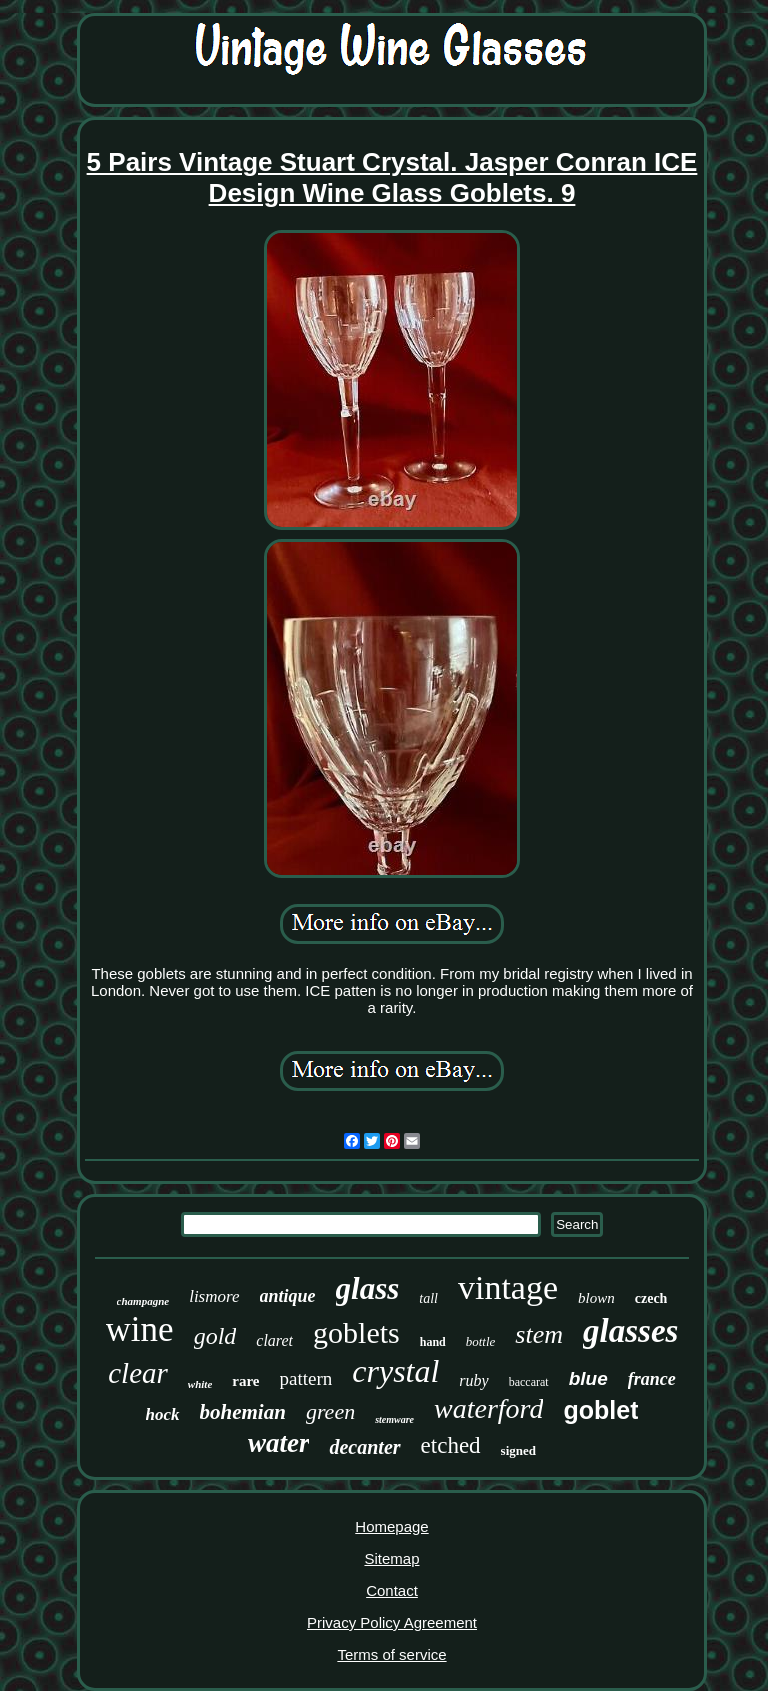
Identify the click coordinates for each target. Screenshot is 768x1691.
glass (368, 1288)
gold (215, 1336)
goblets (356, 1332)
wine (140, 1329)
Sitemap (391, 1558)
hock (163, 1414)
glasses (630, 1331)
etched (451, 1445)
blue (588, 1378)
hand (433, 1342)
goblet (600, 1410)
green (330, 1411)
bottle (481, 1341)
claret (274, 1340)
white (200, 1384)
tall (428, 1298)
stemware (394, 1419)
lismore (214, 1296)
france (652, 1379)
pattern (306, 1378)
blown (596, 1298)
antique (288, 1296)
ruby (473, 1380)
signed (518, 1450)
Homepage (391, 1526)
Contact (392, 1590)
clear (138, 1373)
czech (651, 1298)
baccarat (529, 1382)
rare (245, 1381)
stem (539, 1334)
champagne (143, 1301)
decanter (364, 1447)
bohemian (243, 1412)
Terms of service (391, 1654)
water (279, 1443)
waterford (488, 1408)
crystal (395, 1371)
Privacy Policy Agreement (392, 1622)
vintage (508, 1287)
